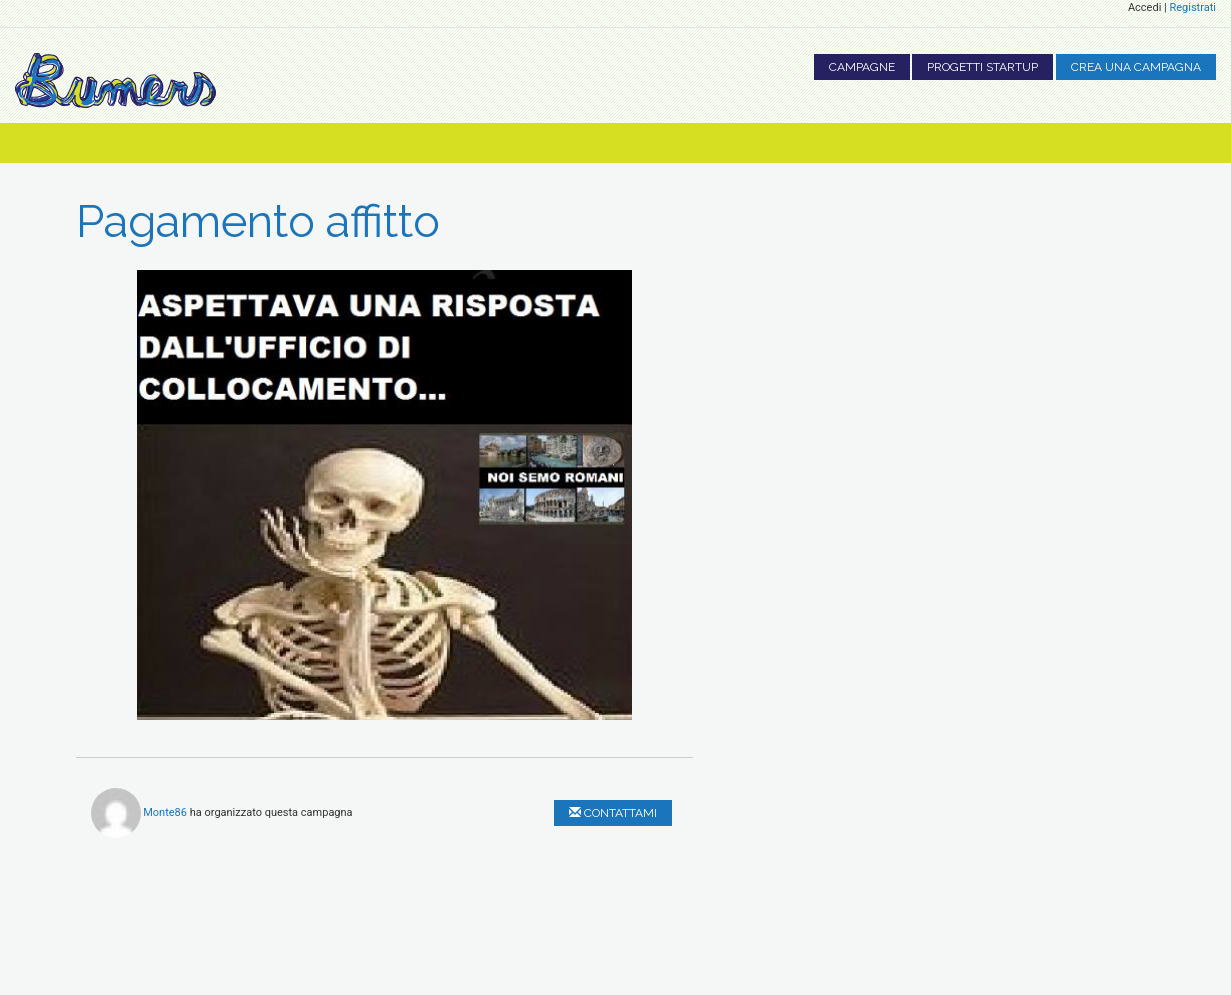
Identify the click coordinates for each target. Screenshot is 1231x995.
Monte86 (165, 811)
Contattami (613, 813)
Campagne (862, 67)
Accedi (1144, 7)
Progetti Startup (982, 67)
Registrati (1192, 7)
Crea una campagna (1136, 67)
